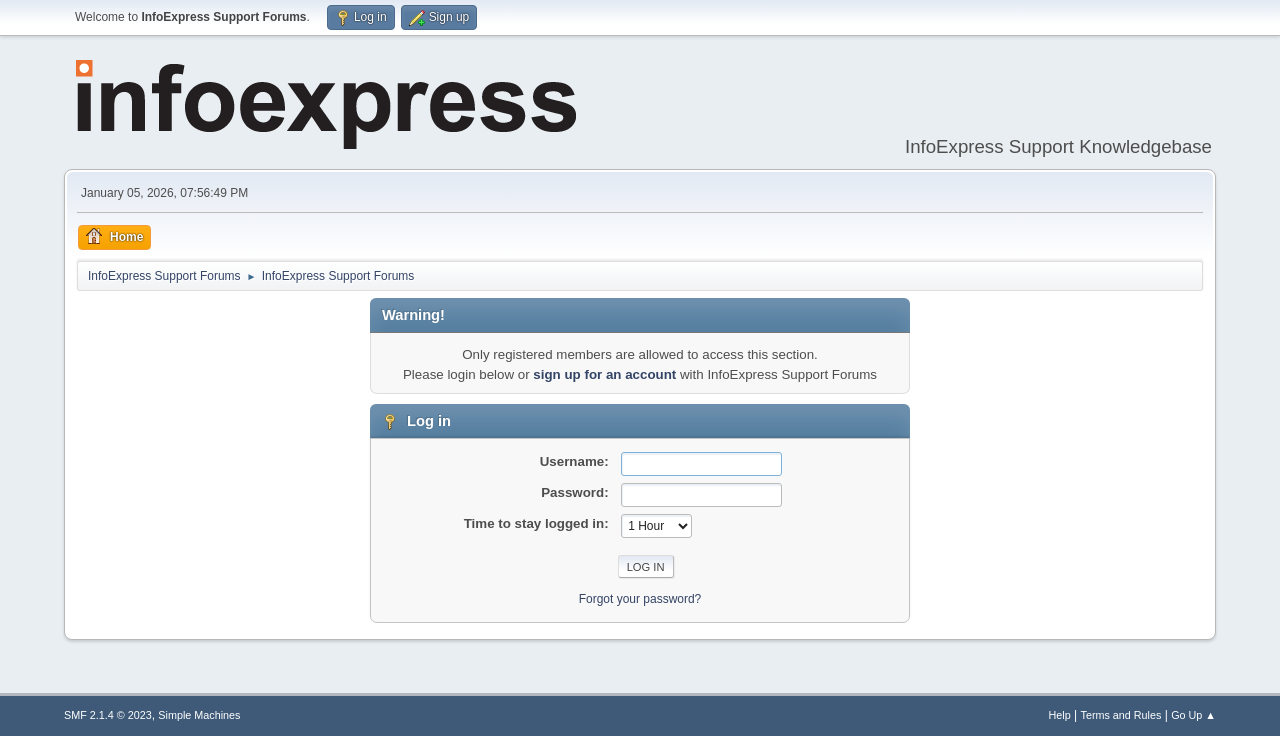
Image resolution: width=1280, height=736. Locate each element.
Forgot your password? (640, 599)
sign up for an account (604, 374)
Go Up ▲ (1193, 715)
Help (1060, 715)
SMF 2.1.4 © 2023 (108, 715)
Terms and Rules (1121, 715)
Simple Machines (199, 715)
